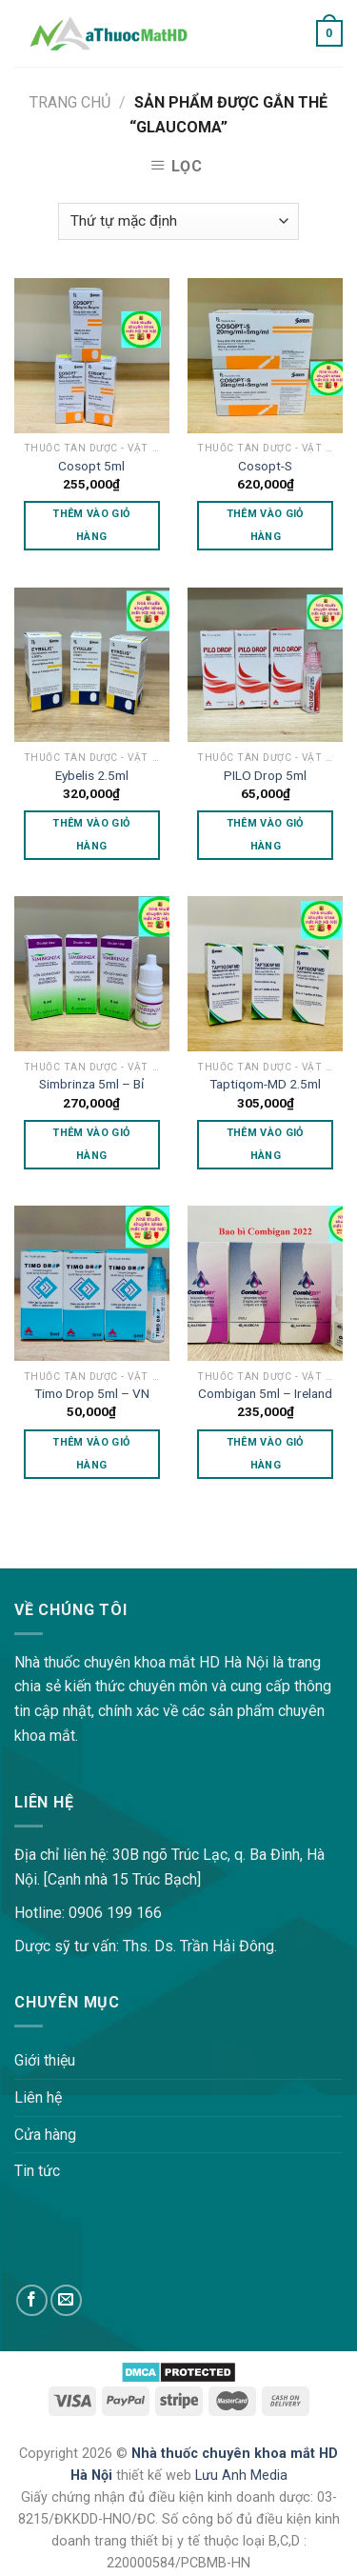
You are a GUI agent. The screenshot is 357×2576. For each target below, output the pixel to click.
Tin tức (37, 2171)
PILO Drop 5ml (265, 775)
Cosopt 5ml (91, 465)
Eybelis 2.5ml (92, 775)
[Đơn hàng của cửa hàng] (178, 221)
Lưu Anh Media (241, 2475)
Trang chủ (70, 102)
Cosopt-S (265, 465)
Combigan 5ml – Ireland (265, 1393)
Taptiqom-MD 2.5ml (265, 1083)
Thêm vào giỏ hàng (91, 525)
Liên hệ (38, 2097)
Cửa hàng (45, 2135)
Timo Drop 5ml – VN (91, 1393)
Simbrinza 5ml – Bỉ (91, 1083)
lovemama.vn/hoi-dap (72, 1556)
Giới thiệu (44, 2060)
